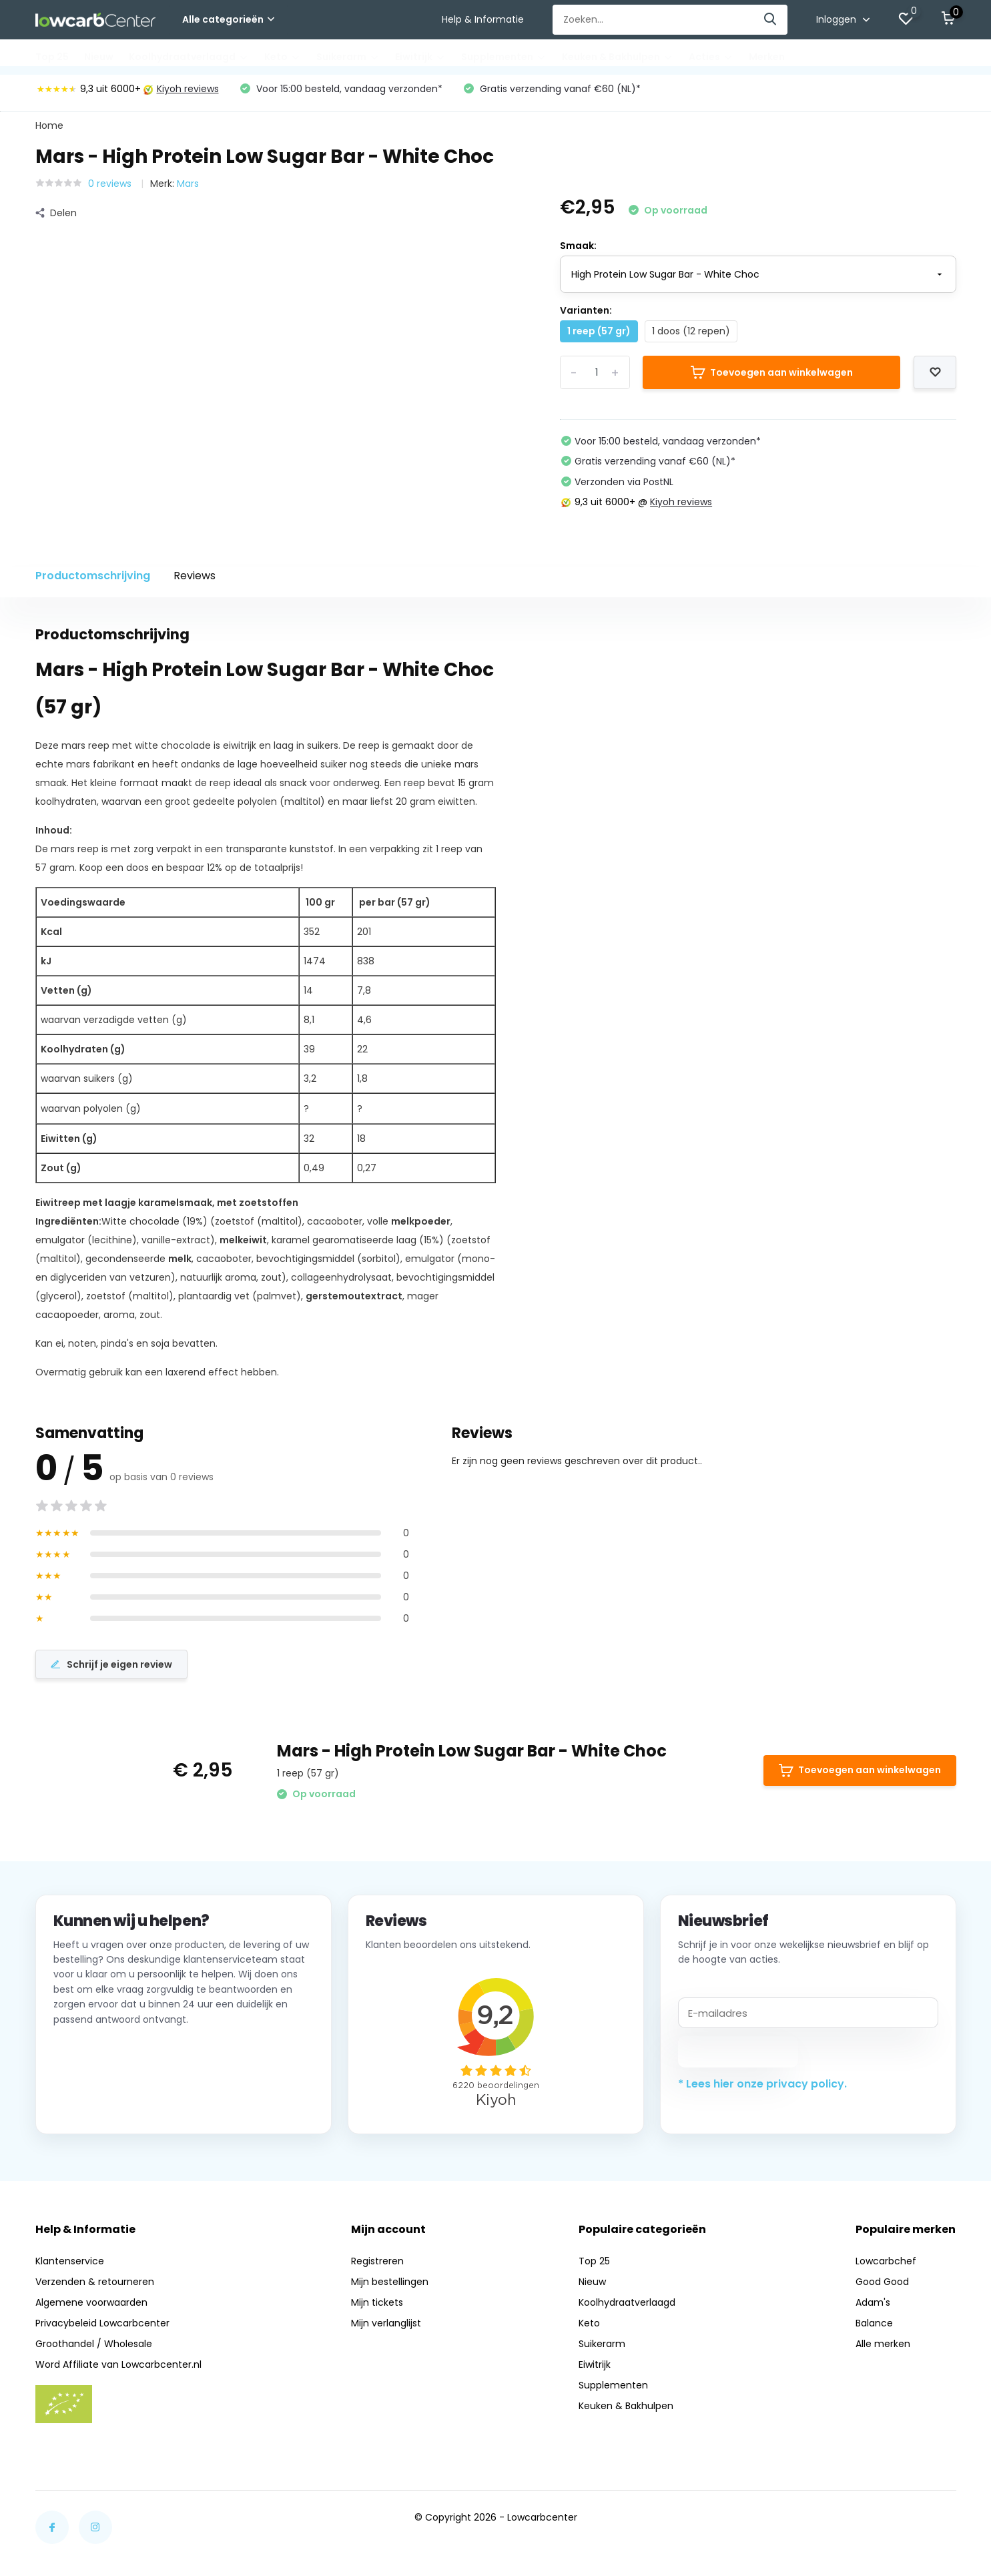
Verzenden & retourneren (94, 2287)
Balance (874, 2328)
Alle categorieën (228, 19)
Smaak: (578, 249)
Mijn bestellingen (389, 2287)
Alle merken (883, 2349)
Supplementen (504, 56)
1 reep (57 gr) (599, 335)
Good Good (882, 2287)
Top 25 (52, 56)
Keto (282, 56)
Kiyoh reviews (181, 92)
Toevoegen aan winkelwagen (772, 376)
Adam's (873, 2307)
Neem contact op (113, 2104)
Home (49, 128)
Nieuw (98, 56)
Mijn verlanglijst (386, 2328)
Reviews (195, 579)
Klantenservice (69, 2266)
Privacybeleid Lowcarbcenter (102, 2328)
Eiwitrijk (420, 56)
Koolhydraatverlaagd (189, 56)
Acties (711, 56)
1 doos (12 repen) (691, 335)
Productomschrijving (92, 579)
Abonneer (737, 2056)
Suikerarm (348, 56)
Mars (188, 187)
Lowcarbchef (886, 2266)
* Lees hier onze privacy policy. (762, 2089)
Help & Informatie (483, 19)
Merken (767, 56)
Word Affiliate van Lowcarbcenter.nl (118, 2369)
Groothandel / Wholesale (93, 2349)
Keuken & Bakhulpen (617, 56)
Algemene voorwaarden (91, 2307)
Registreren (377, 2266)
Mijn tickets (377, 2307)
